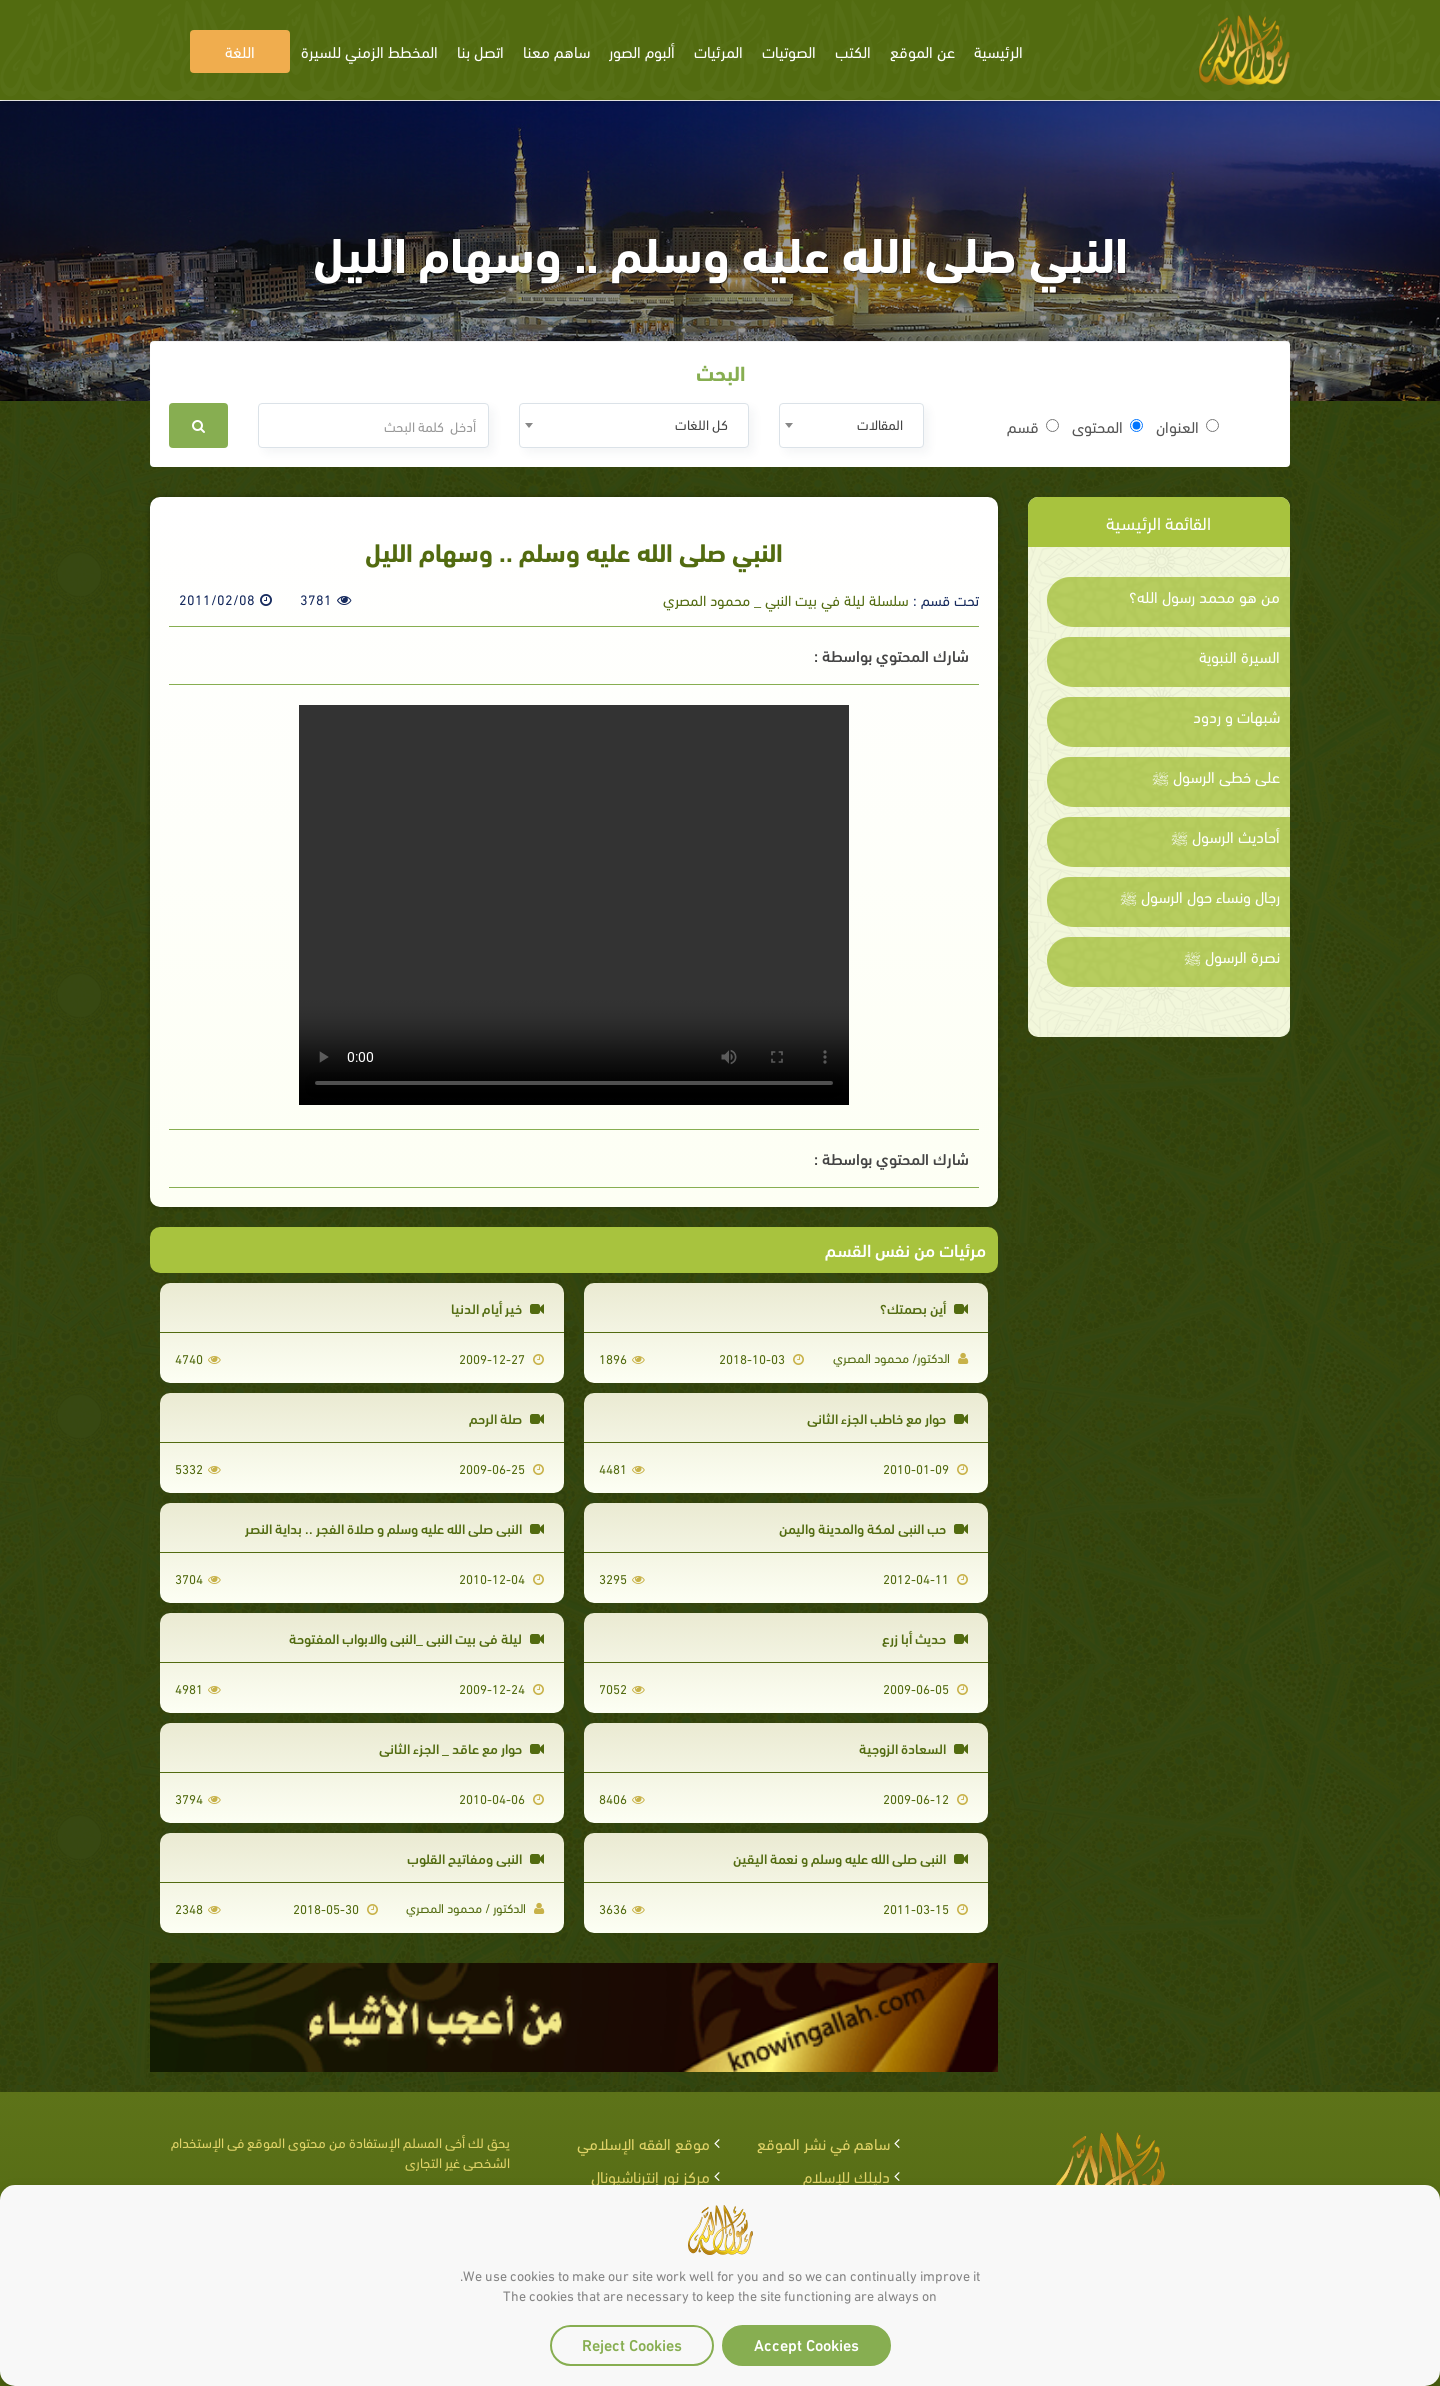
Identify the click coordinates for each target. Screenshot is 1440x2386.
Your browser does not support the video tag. (574, 905)
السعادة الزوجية (913, 1747)
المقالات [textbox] (880, 423)
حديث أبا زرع (925, 1637)
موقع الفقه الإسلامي (643, 2142)
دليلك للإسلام (846, 2175)
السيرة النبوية (1239, 656)
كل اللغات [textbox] (701, 423)
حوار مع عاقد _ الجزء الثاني (461, 1747)
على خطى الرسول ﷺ (1216, 776)
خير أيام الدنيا (497, 1307)
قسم (1033, 426)
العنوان (1187, 426)
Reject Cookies (632, 2343)
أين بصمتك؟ (924, 1307)
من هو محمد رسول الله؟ (1204, 596)
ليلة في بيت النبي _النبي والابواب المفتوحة (416, 1637)
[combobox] (851, 425)
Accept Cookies (806, 2343)
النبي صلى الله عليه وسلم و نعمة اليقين (850, 1857)
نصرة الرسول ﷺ (1232, 956)
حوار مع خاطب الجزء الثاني (887, 1417)
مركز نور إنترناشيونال (650, 2175)
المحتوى (1107, 426)
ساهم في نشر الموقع (823, 2142)
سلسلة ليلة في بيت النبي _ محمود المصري (786, 599)
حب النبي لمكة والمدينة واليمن (873, 1527)
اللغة (240, 50)
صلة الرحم (506, 1417)
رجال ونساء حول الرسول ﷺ (1200, 896)
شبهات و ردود (1236, 716)
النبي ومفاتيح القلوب (475, 1857)
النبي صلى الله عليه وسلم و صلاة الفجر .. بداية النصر (394, 1527)
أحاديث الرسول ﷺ (1225, 836)
